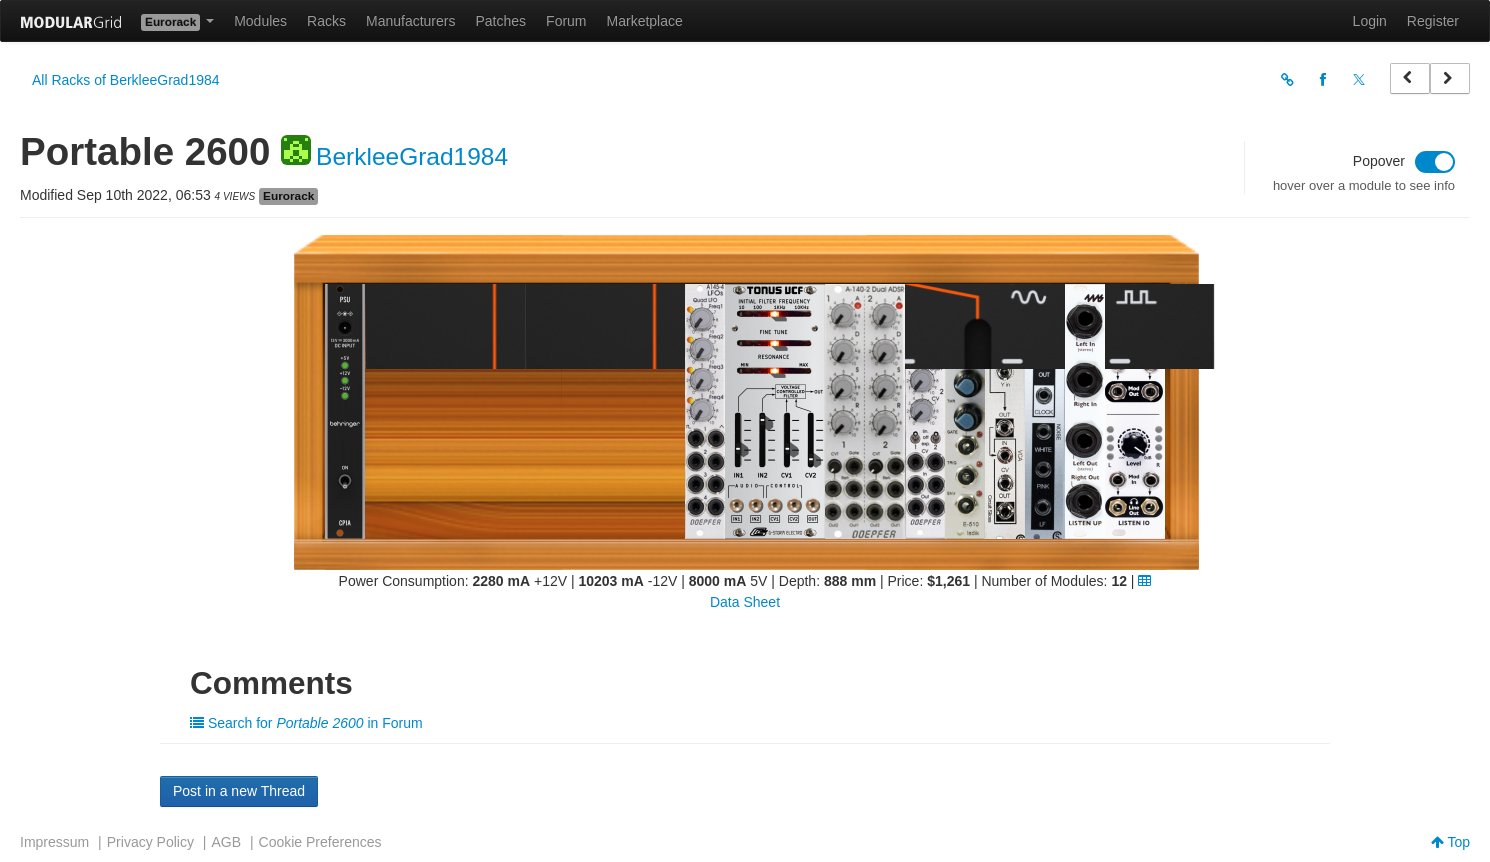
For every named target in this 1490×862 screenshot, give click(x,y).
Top (1450, 842)
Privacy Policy (150, 842)
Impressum (54, 842)
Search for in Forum (306, 723)
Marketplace (645, 21)
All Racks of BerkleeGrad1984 (126, 80)
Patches (500, 21)
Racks (326, 21)
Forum (566, 21)
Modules (260, 21)
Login (1370, 21)
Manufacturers (410, 21)
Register (1433, 21)
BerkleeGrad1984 (412, 156)
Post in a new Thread (239, 791)
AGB (226, 842)
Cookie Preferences (320, 842)
